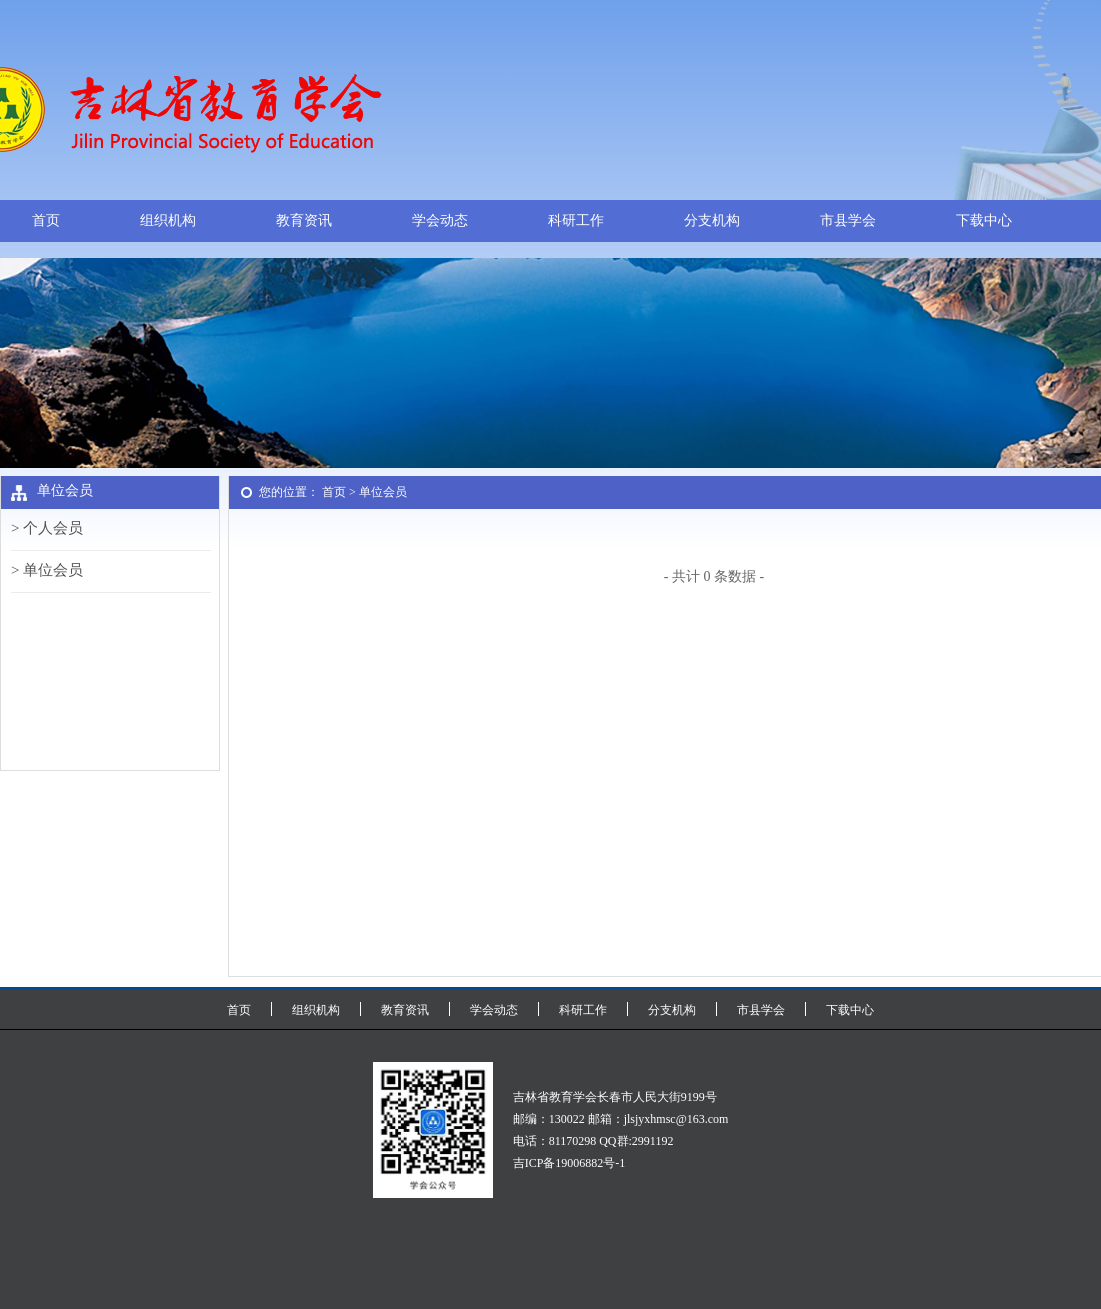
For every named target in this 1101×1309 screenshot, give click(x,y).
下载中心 (984, 220)
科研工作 (576, 220)
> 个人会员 (47, 528)
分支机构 (712, 220)
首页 (46, 220)
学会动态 (440, 220)
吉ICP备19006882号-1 (569, 1163)
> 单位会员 (47, 570)
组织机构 (168, 220)
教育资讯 (304, 220)
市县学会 (848, 220)
